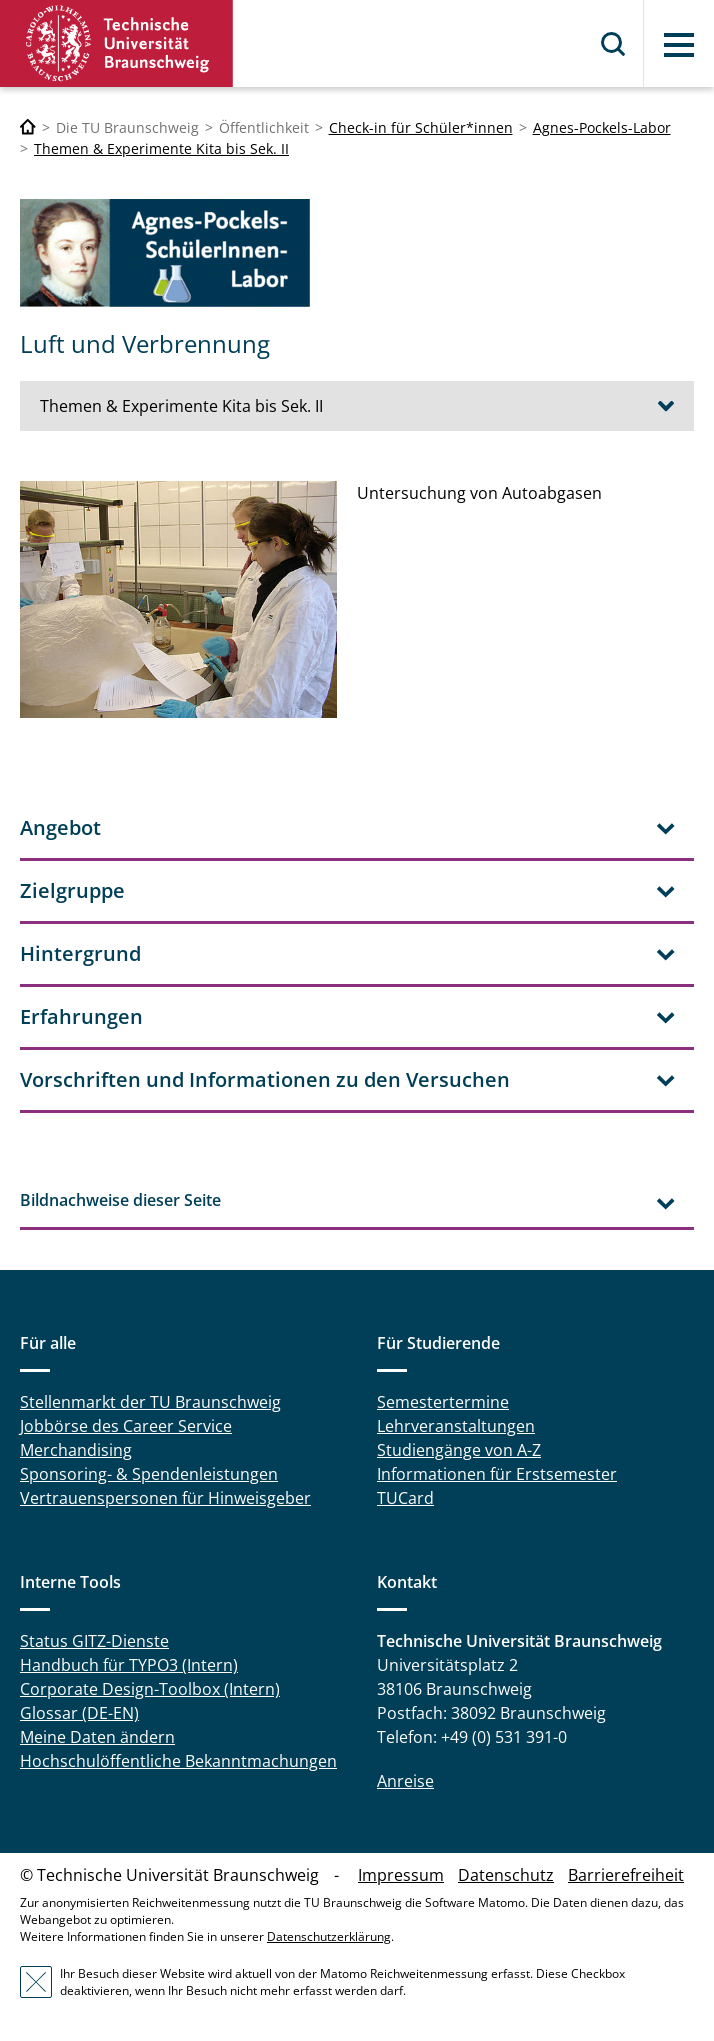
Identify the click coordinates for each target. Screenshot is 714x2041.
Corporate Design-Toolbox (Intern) (150, 1689)
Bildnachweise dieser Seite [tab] (120, 1200)
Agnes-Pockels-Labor (602, 127)
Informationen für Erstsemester (497, 1474)
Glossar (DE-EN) (79, 1713)
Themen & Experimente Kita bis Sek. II (161, 148)
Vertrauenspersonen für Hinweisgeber (165, 1498)
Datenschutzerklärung (329, 1936)
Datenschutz (506, 1875)
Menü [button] (679, 45)
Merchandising (76, 1450)
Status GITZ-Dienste (94, 1641)
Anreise (405, 1781)
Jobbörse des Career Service (126, 1426)
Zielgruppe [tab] (72, 890)
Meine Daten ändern (97, 1737)
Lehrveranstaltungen (456, 1426)
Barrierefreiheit (626, 1875)
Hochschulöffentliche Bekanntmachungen (178, 1761)
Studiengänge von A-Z (459, 1450)
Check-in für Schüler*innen (421, 127)
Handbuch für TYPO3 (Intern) (129, 1665)
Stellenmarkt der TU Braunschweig (150, 1402)
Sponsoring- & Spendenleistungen (149, 1474)
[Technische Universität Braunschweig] (28, 127)
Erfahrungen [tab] (81, 1016)
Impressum (401, 1875)
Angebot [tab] (60, 827)
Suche (614, 44)
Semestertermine (443, 1402)
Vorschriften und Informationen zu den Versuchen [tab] (265, 1079)
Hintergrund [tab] (80, 953)
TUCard (405, 1498)
